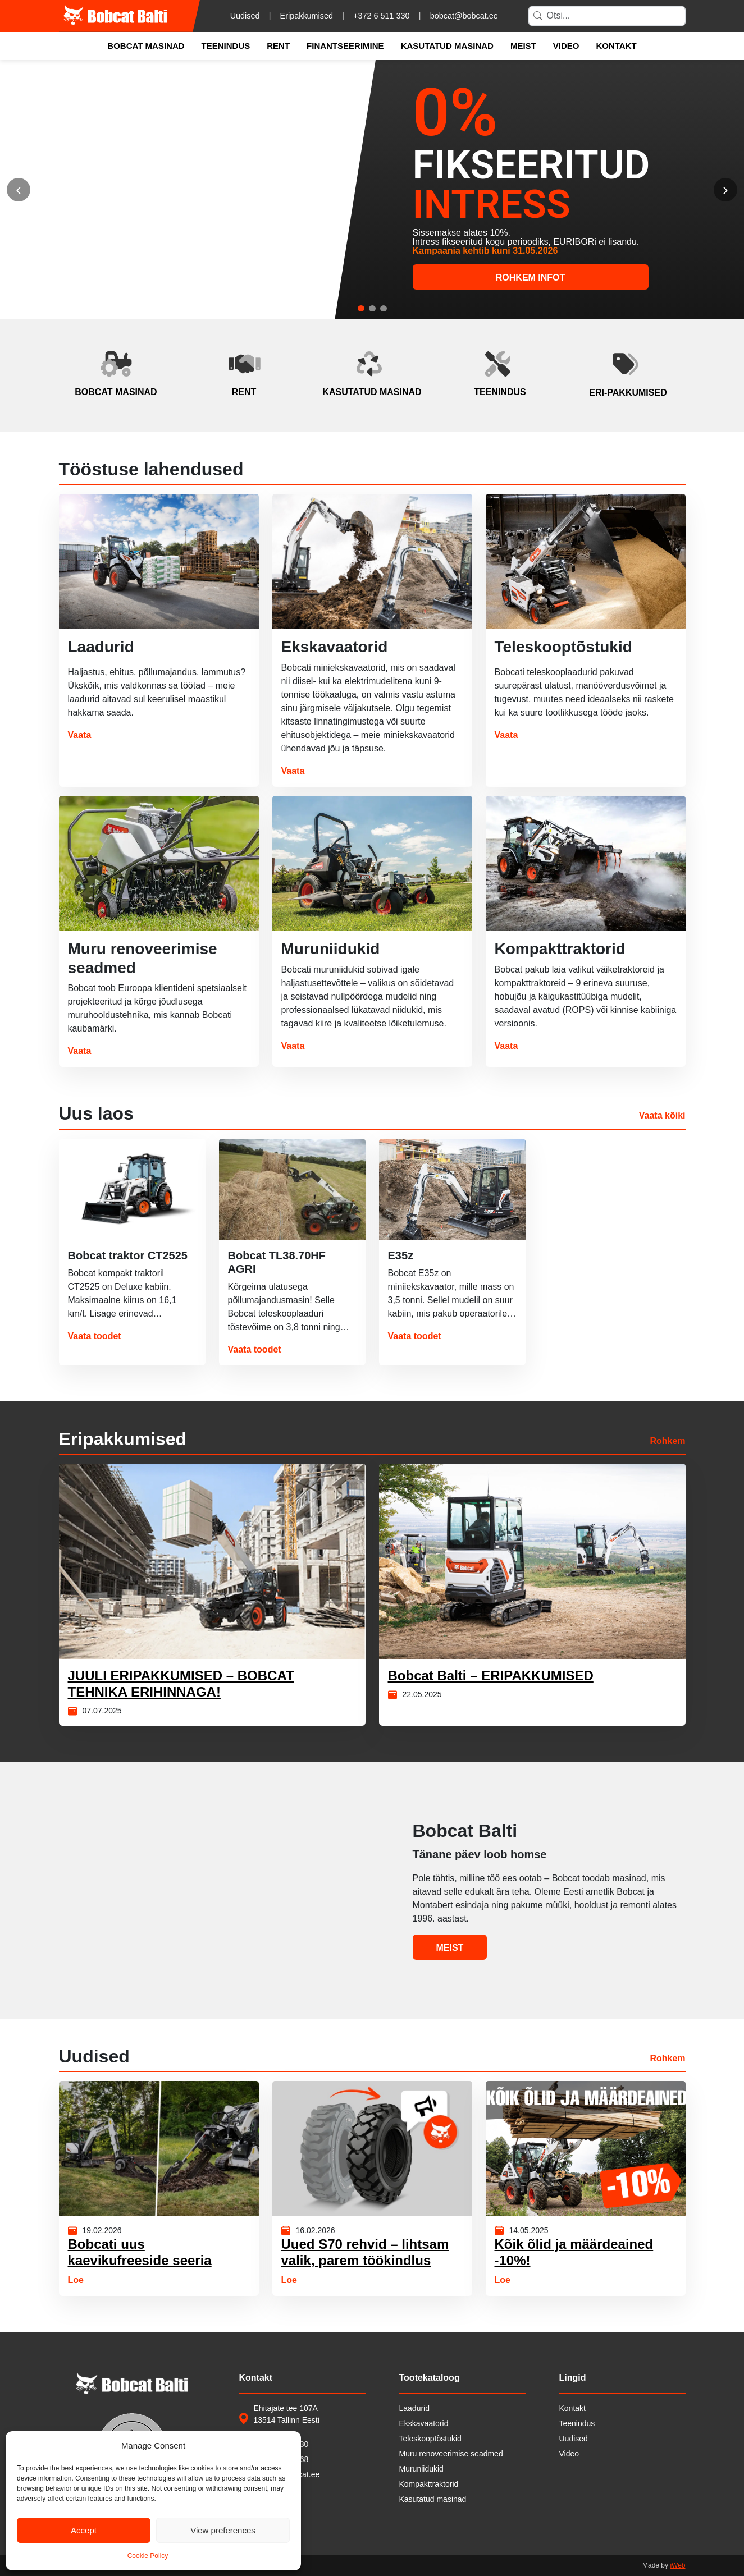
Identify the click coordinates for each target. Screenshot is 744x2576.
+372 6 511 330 (381, 15)
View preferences (222, 2530)
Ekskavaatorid (424, 2423)
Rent (278, 46)
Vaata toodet (94, 1336)
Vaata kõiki (662, 1115)
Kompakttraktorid (429, 2483)
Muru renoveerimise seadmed (451, 2453)
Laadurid (414, 2408)
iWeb (677, 2565)
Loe (76, 2280)
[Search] (607, 16)
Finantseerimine (345, 46)
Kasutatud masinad (447, 46)
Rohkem (667, 1441)
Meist (523, 46)
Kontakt (616, 46)
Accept (84, 2530)
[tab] (361, 308)
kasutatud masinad (371, 392)
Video (566, 46)
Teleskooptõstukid (430, 2438)
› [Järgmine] (725, 189)
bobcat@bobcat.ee (464, 15)
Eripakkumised (306, 15)
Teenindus (226, 46)
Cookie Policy (147, 2556)
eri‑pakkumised (628, 392)
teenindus (500, 392)
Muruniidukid (421, 2468)
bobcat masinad (116, 392)
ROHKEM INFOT (530, 277)
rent (244, 392)
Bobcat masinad (145, 46)
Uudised (245, 15)
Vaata (80, 735)
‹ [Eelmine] (18, 189)
